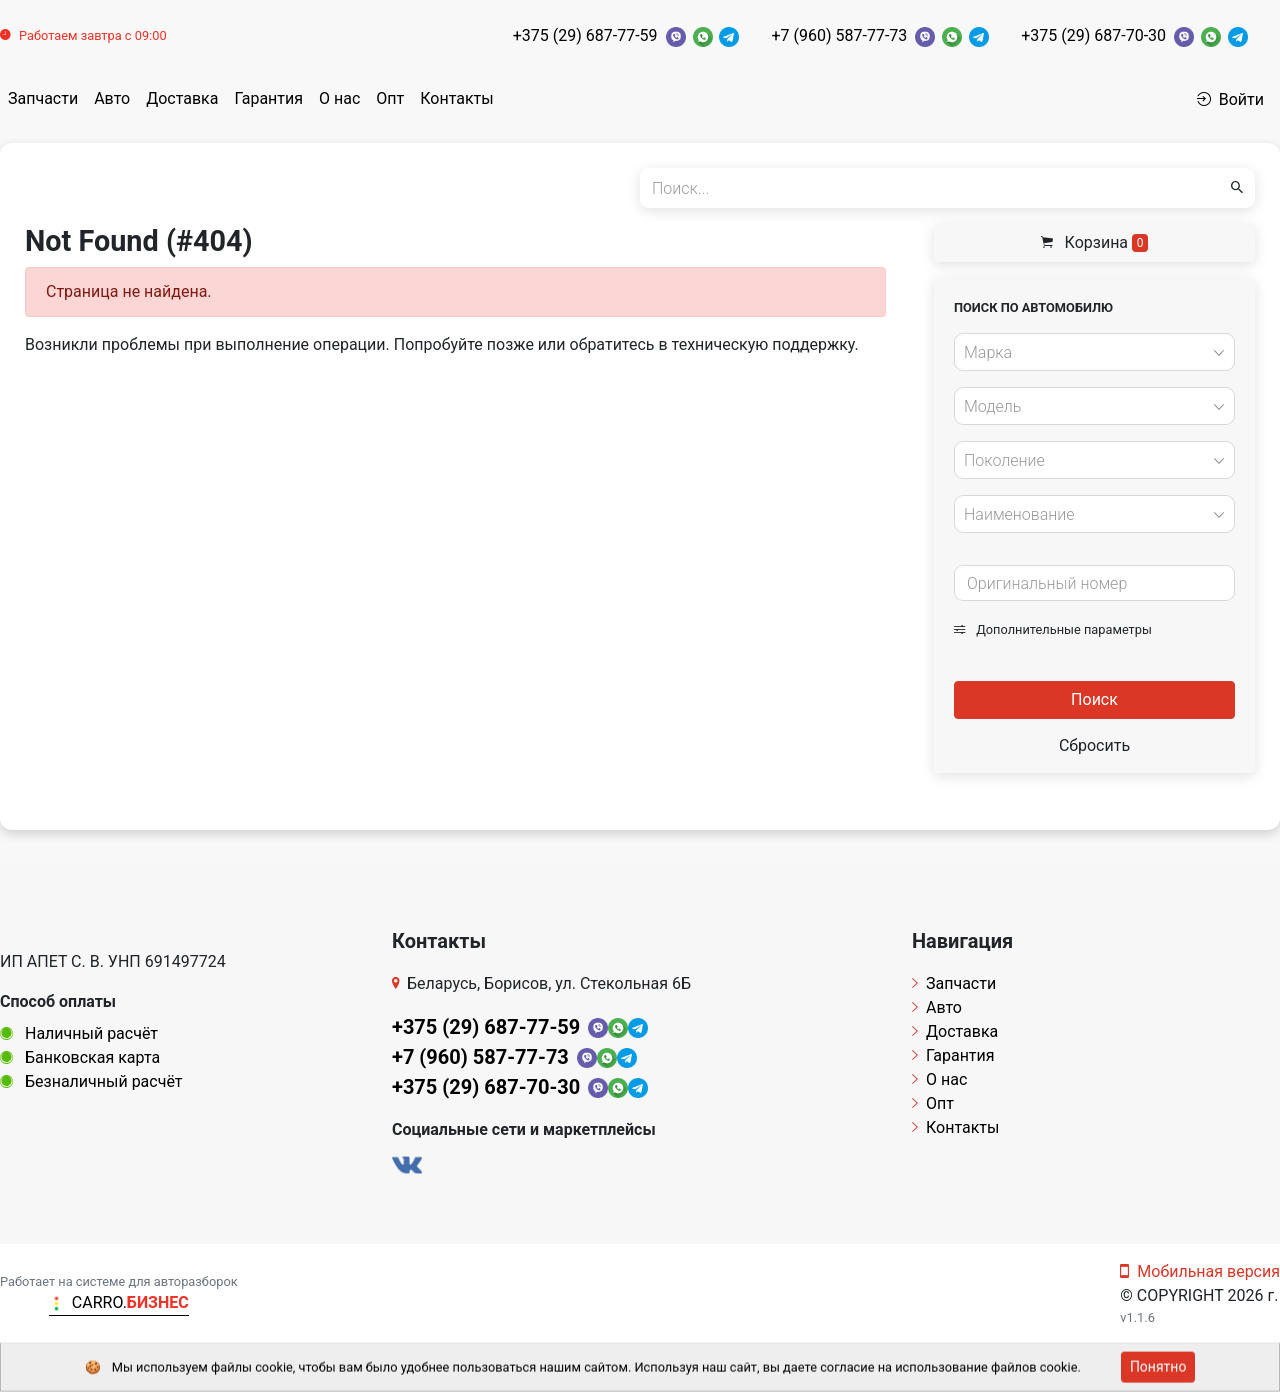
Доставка (182, 98)
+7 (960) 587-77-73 (839, 35)
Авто (112, 98)
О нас (339, 98)
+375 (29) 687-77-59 (585, 35)
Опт (390, 98)
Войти (1230, 99)
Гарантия (268, 98)
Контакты (456, 98)
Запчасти (43, 98)
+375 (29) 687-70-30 (1093, 35)
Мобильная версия (1200, 1271)
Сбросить (1094, 745)
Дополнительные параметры (1053, 629)
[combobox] (1094, 352)
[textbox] (1089, 353)
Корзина (1095, 242)
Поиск (1094, 699)
